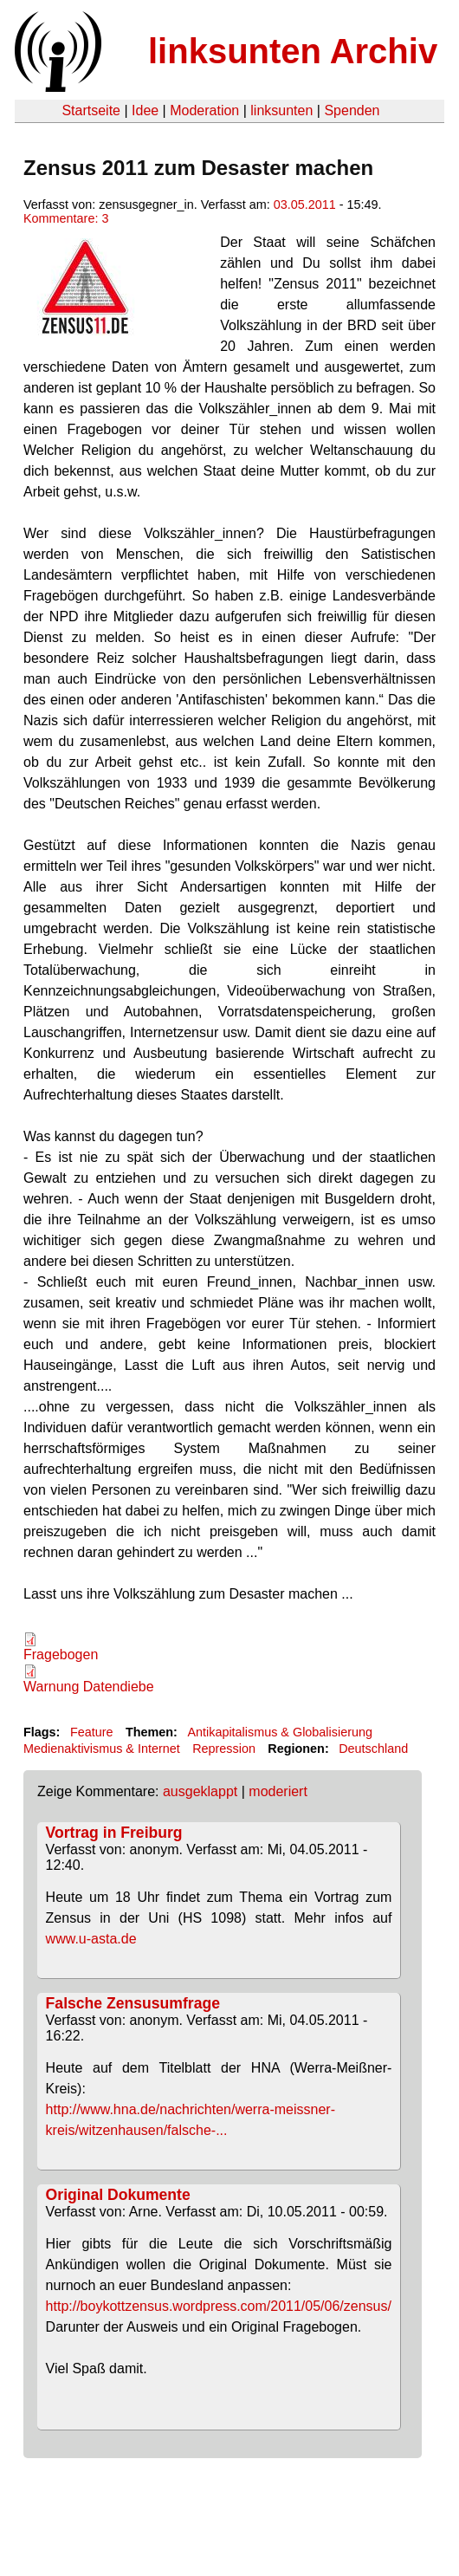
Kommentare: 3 (65, 218)
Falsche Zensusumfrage (133, 2003)
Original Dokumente (118, 2194)
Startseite (90, 110)
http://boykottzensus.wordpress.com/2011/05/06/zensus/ (218, 2306)
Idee (145, 110)
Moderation (204, 110)
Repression (223, 1748)
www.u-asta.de (91, 1938)
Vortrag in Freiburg (114, 1832)
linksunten (281, 110)
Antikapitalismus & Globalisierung (279, 1732)
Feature (91, 1732)
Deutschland (373, 1748)
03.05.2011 (305, 204)
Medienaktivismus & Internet (101, 1748)
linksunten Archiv (292, 51)
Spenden (351, 110)
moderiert (278, 1791)
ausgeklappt (200, 1791)
